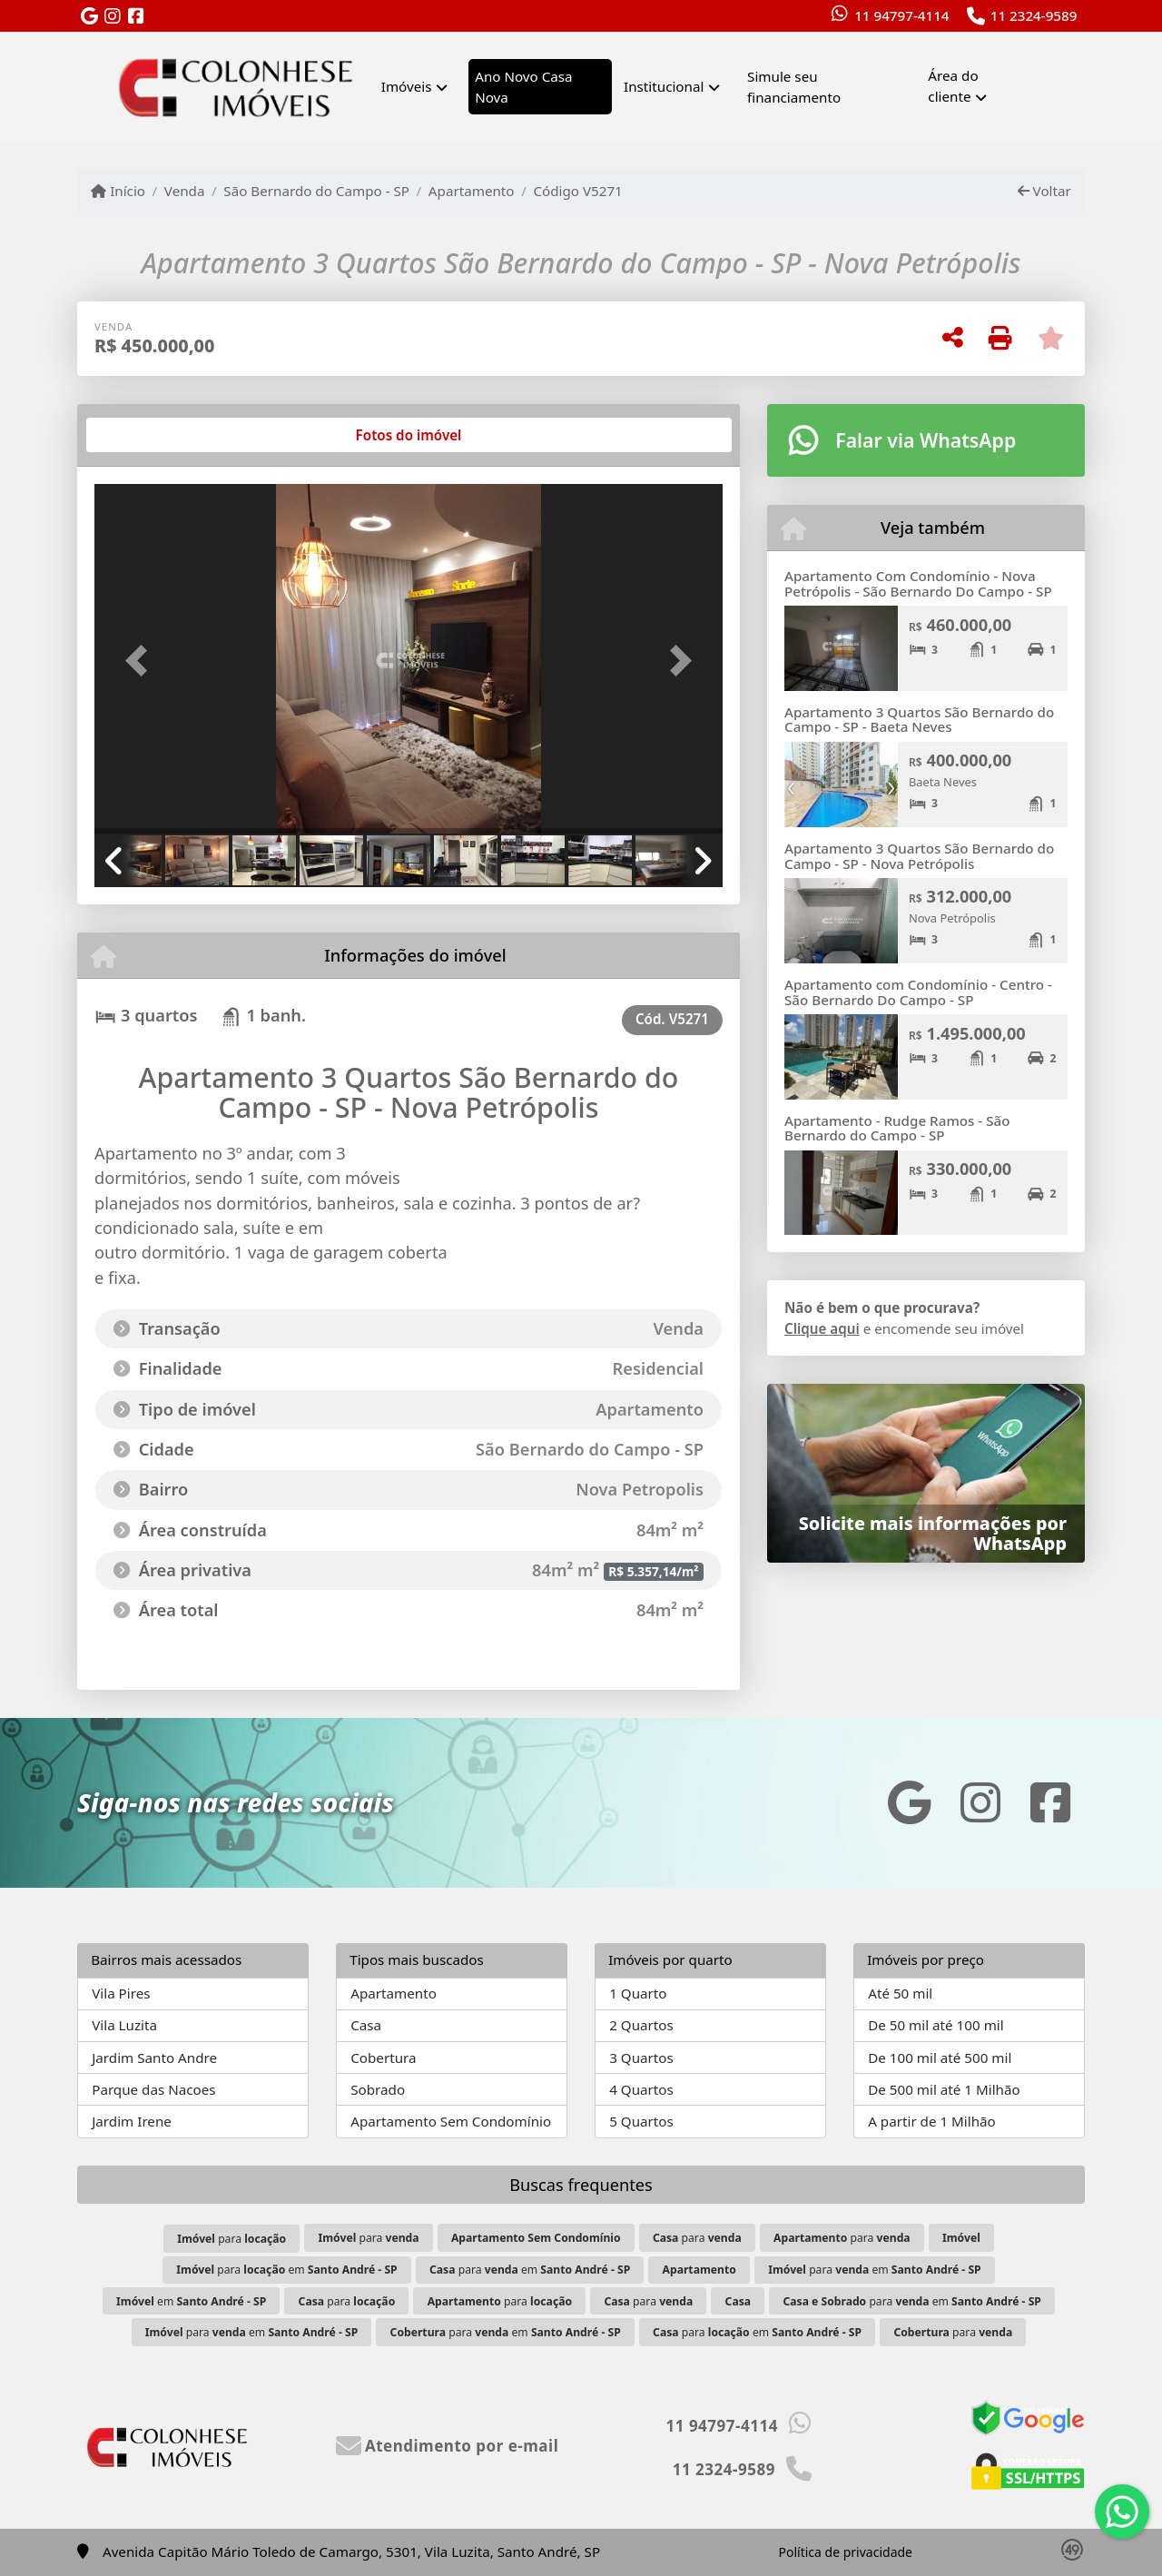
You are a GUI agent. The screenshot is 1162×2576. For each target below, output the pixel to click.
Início (118, 191)
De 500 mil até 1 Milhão (943, 2089)
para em (286, 2269)
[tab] (153, 435)
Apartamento (471, 191)
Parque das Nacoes (153, 2089)
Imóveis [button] (406, 86)
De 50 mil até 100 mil (935, 2025)
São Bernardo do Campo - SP (316, 191)
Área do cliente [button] (953, 85)
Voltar (1044, 191)
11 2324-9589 (1034, 15)
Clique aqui (822, 1328)
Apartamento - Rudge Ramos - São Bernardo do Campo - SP (897, 1128)
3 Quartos (641, 2057)
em (191, 2301)
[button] (141, 660)
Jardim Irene (132, 2121)
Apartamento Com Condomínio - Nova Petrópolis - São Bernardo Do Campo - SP (918, 583)
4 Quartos (641, 2089)
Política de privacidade (845, 2552)
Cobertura (383, 2057)
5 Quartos (641, 2121)
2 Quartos (641, 2025)
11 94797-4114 (901, 15)
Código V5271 (577, 191)
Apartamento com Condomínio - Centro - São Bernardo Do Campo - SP (918, 992)
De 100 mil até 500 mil (939, 2057)
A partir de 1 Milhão (932, 2121)
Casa (365, 2025)
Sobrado (377, 2089)
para (231, 2238)
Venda (184, 191)
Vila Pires (121, 1993)
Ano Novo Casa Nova (523, 86)
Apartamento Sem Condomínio (450, 2121)
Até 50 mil (900, 1993)
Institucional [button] (664, 86)
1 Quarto (637, 1993)
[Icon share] (89, 16)
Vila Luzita (124, 2025)
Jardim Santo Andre (154, 2057)
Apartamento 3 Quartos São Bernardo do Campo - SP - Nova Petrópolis (919, 856)
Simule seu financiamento (794, 86)
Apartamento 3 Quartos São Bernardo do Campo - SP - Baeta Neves (919, 719)
